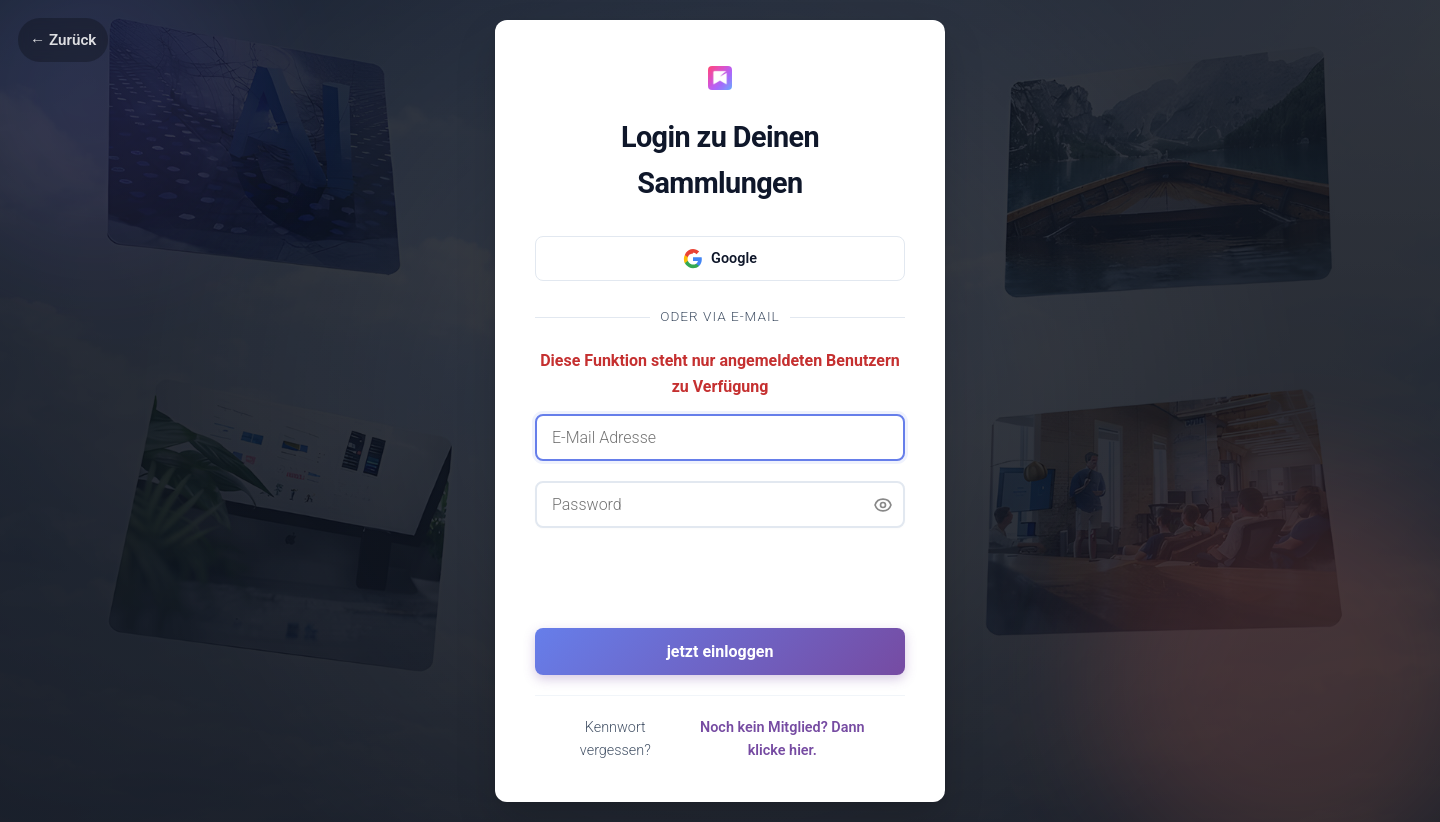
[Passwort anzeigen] (883, 505)
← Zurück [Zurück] (63, 40)
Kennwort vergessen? (615, 739)
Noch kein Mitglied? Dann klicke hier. (782, 739)
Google (720, 259)
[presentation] (720, 587)
